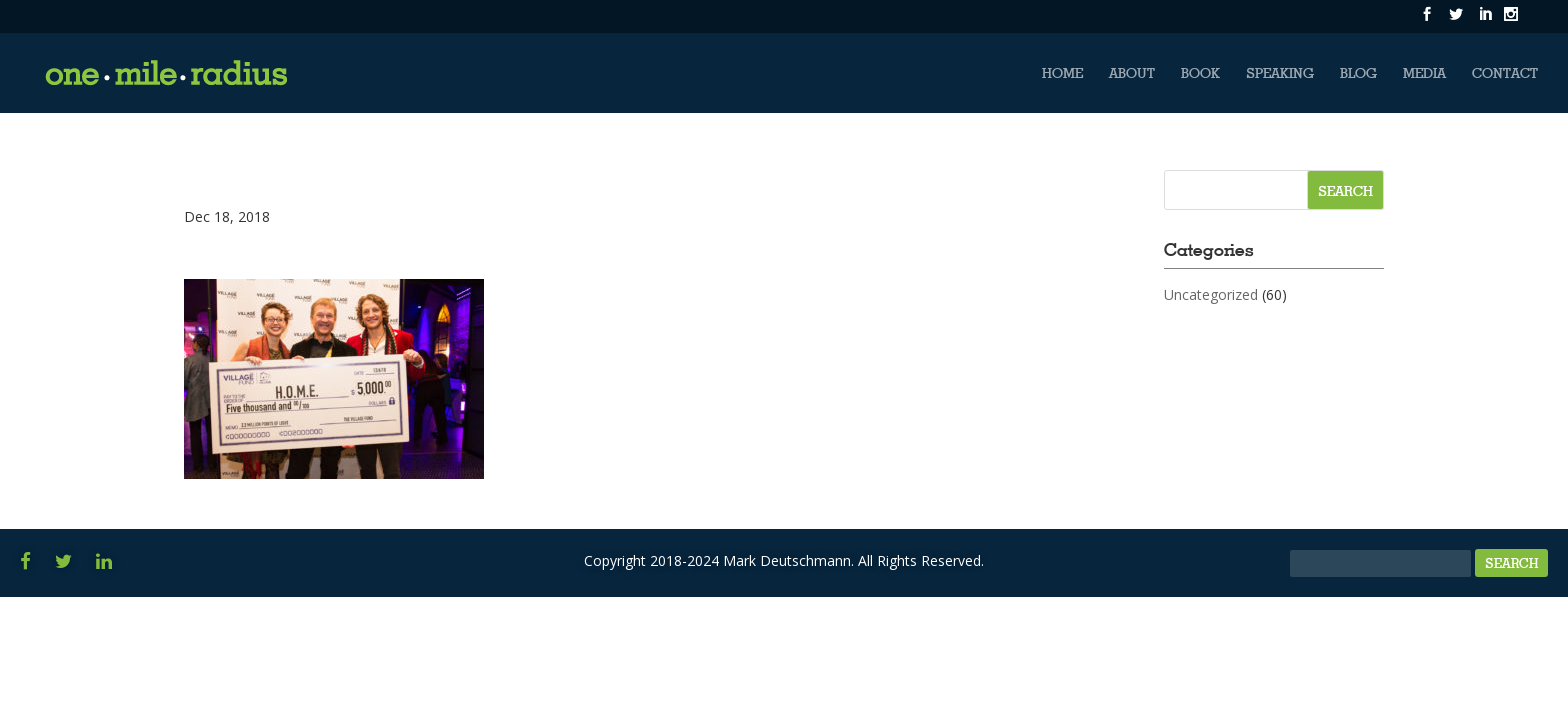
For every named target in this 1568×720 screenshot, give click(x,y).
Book (1200, 73)
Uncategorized (1211, 294)
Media (1424, 73)
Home (1062, 73)
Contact (1505, 73)
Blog (1358, 73)
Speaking (1280, 73)
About (1132, 73)
